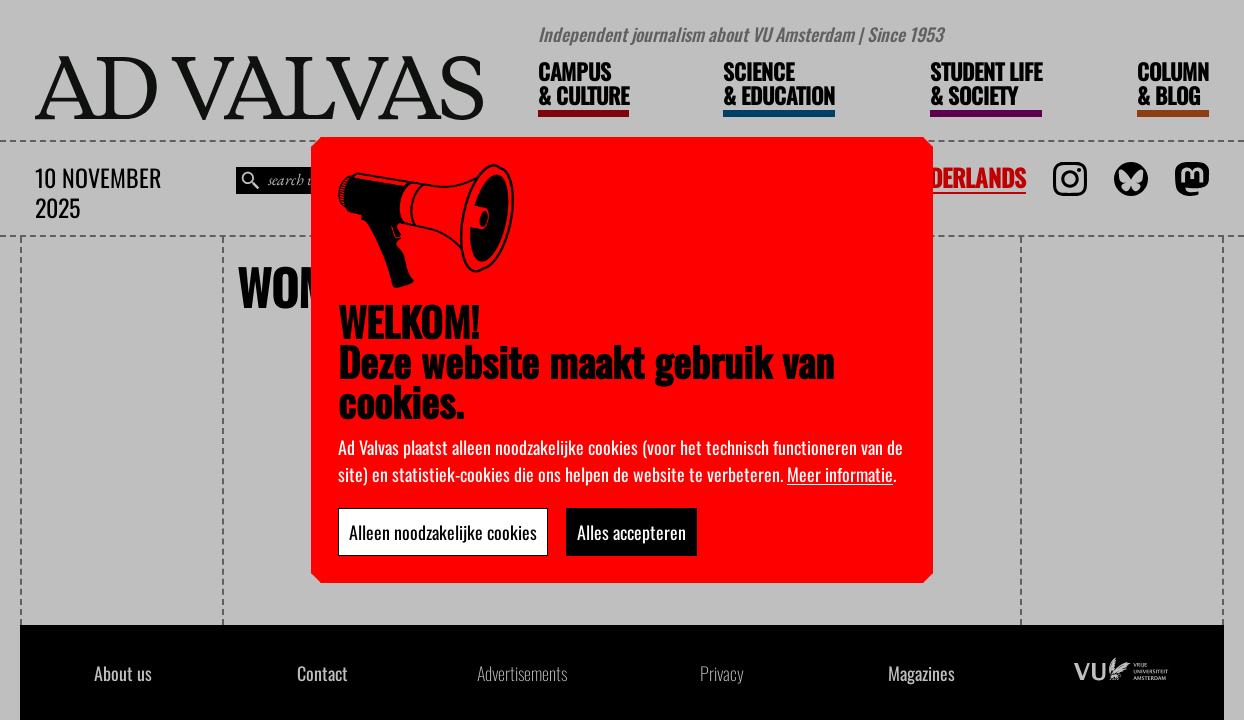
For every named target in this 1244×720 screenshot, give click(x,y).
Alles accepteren (631, 532)
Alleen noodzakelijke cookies (443, 532)
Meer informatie (840, 474)
